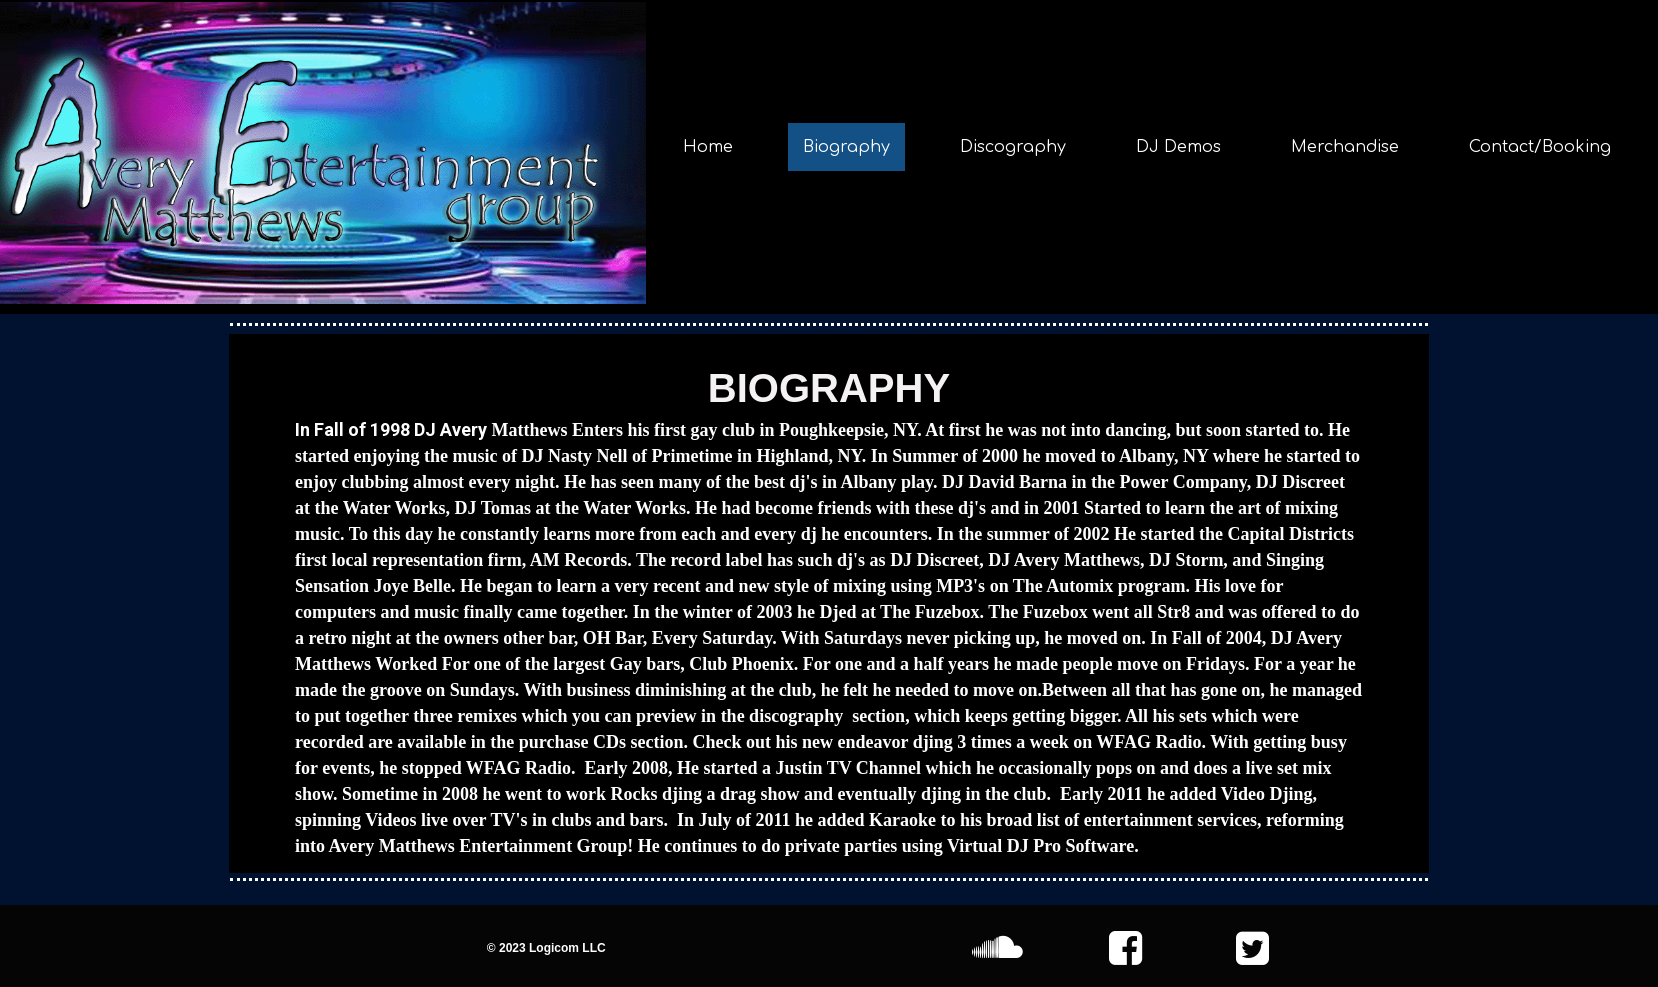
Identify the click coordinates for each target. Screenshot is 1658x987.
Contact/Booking (1540, 147)
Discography (1013, 147)
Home (708, 147)
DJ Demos (1178, 147)
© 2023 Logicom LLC (546, 948)
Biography (846, 147)
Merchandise (1345, 147)
